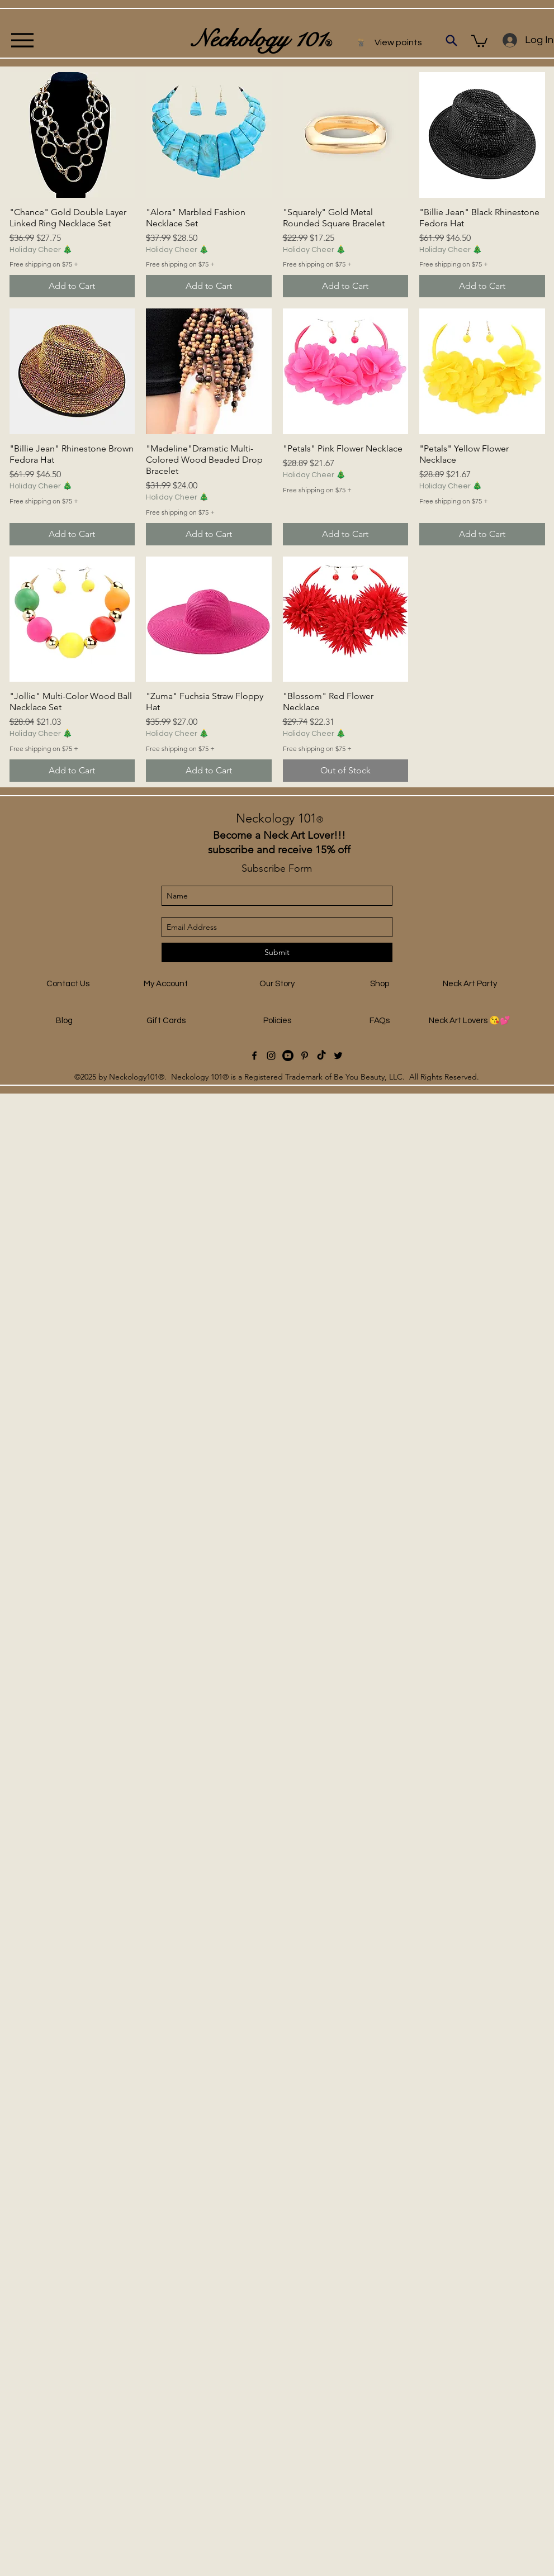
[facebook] (254, 1055)
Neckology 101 (279, 818)
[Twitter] (338, 1055)
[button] (479, 40)
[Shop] (379, 984)
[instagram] (271, 1055)
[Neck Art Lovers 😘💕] (470, 1021)
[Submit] (277, 952)
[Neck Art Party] (470, 984)
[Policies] (277, 1021)
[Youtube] (287, 1055)
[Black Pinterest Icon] (304, 1055)
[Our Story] (277, 984)
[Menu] (22, 40)
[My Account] (166, 984)
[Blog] (64, 1021)
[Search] (451, 40)
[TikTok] (321, 1055)
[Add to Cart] (72, 286)
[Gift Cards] (166, 1021)
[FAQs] (379, 1021)
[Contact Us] (68, 984)
